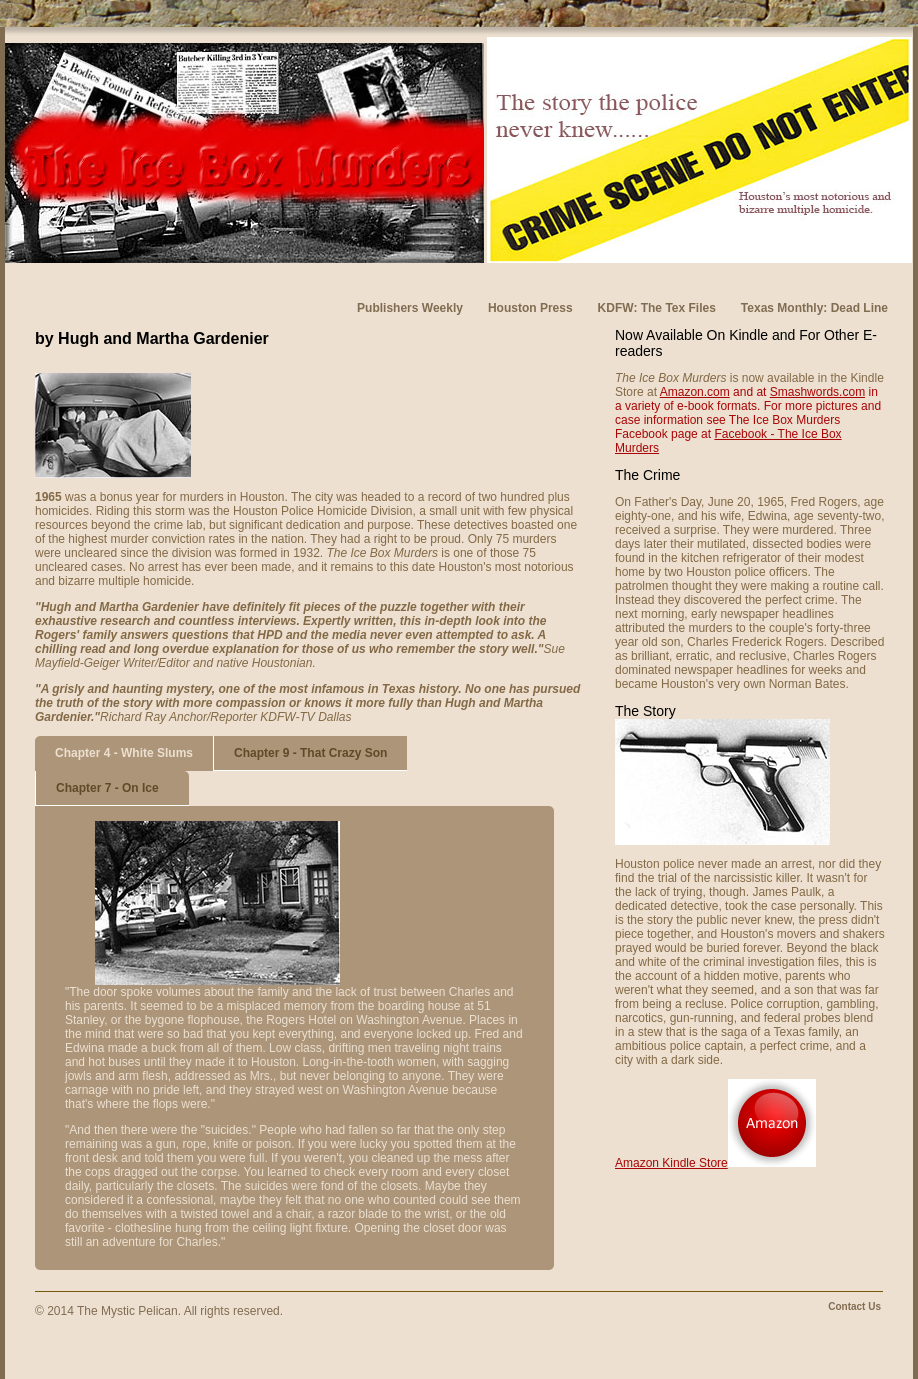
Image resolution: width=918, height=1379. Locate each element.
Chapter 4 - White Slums (124, 753)
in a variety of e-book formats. (746, 399)
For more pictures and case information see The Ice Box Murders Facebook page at (748, 420)
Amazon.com (695, 392)
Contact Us (854, 1306)
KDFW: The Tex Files (657, 308)
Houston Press (530, 308)
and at (750, 392)
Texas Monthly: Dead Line (814, 308)
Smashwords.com (817, 392)
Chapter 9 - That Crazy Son (310, 753)
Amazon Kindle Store (671, 1163)
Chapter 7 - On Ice (107, 788)
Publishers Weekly (410, 308)
